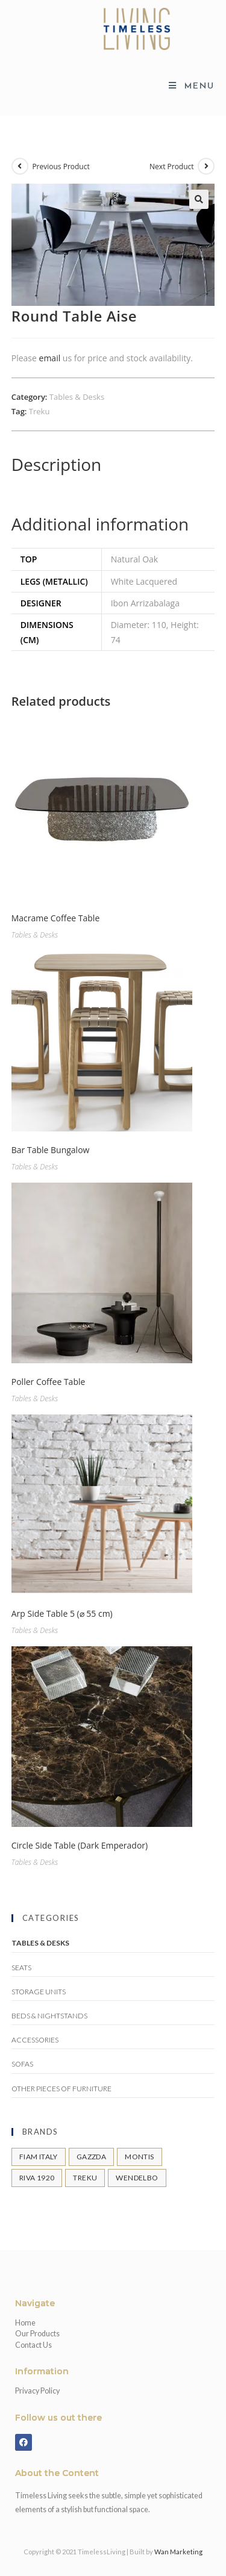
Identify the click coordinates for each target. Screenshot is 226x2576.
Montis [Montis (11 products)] (139, 2156)
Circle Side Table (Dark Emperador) (79, 1845)
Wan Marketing (178, 2552)
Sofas (22, 2063)
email (50, 358)
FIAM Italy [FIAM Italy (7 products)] (38, 2156)
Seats (21, 1967)
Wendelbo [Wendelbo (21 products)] (137, 2177)
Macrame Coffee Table (55, 918)
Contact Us (33, 2345)
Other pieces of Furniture (61, 2088)
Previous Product (60, 166)
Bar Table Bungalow (50, 1150)
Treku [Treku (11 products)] (85, 2177)
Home (25, 2322)
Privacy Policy (37, 2390)
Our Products (37, 2333)
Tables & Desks (76, 396)
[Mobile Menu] (192, 86)
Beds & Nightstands (49, 2015)
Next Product (171, 166)
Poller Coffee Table (48, 1381)
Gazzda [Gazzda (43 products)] (91, 2156)
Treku (39, 411)
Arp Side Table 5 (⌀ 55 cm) (62, 1613)
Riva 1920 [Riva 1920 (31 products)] (37, 2177)
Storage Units (38, 1991)
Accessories (34, 2039)
